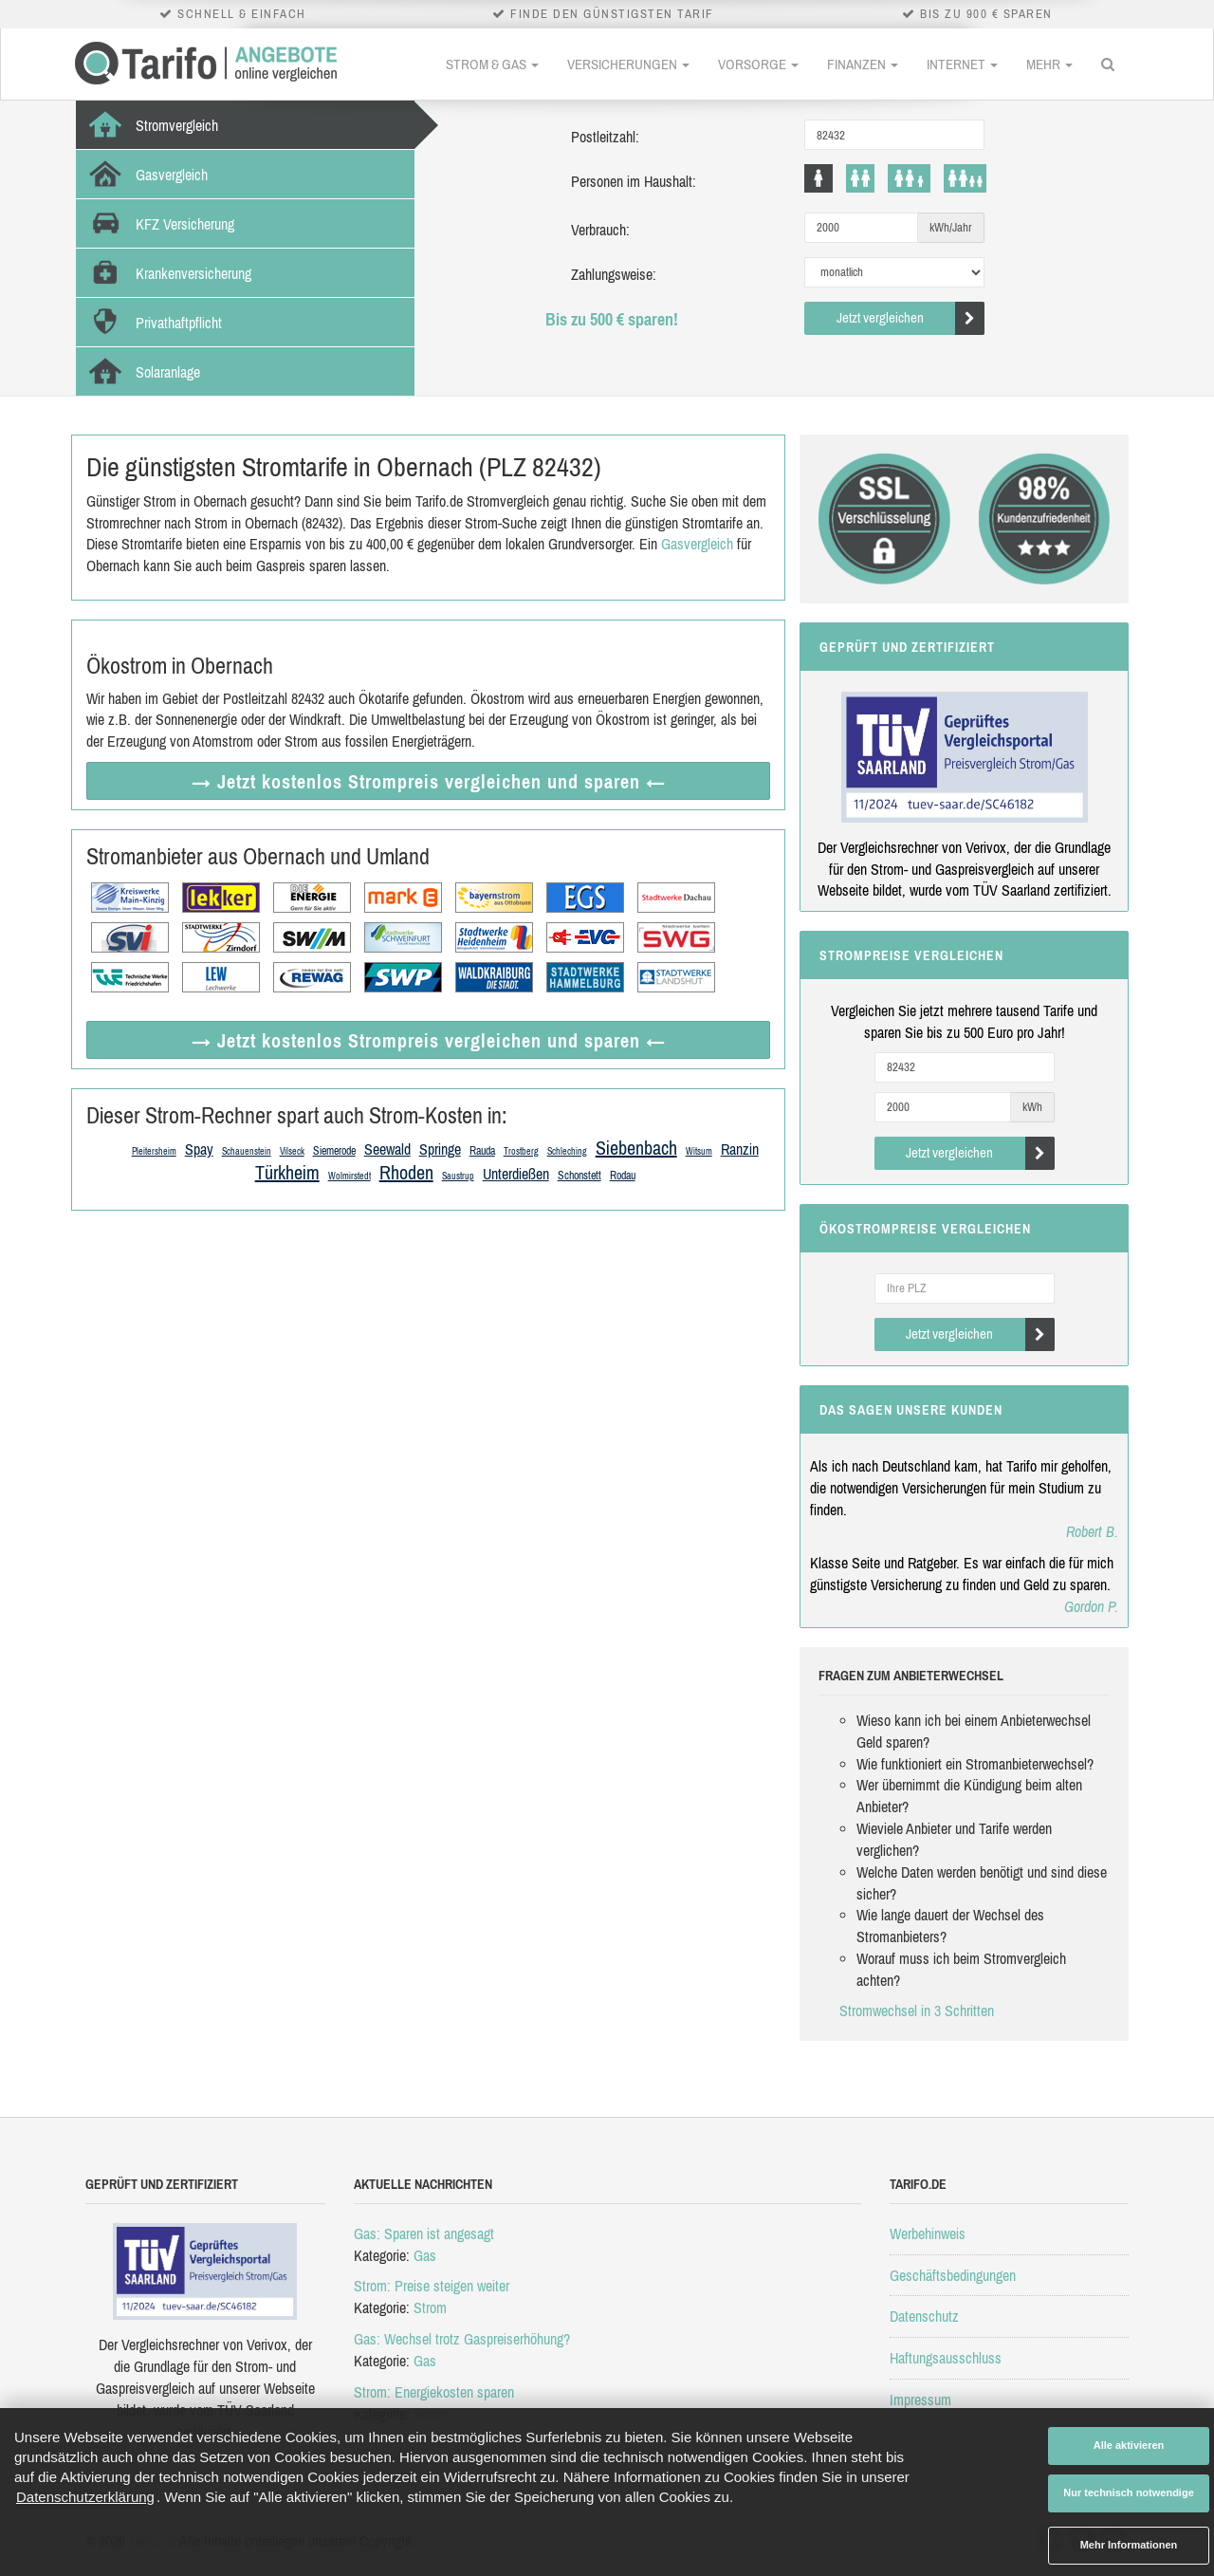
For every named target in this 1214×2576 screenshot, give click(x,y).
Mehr (1049, 64)
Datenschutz (924, 2316)
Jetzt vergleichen (911, 318)
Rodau (622, 1175)
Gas (425, 2255)
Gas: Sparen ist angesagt (424, 2233)
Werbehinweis (928, 2233)
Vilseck (292, 1151)
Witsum (699, 1151)
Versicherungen (628, 64)
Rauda (482, 1151)
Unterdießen (516, 1173)
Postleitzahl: (605, 136)
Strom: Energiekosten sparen (434, 2391)
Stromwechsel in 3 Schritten (916, 2010)
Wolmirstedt (349, 1176)
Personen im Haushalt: (633, 181)
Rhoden (406, 1172)
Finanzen (862, 64)
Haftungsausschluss (946, 2357)
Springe (440, 1149)
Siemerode (334, 1151)
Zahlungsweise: (613, 274)
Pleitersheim (154, 1151)
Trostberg (521, 1151)
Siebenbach (636, 1147)
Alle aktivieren (1129, 2445)
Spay (199, 1149)
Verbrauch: (600, 229)
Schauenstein (246, 1151)
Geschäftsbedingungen (953, 2275)
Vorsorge (758, 64)
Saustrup (458, 1176)
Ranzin (740, 1149)
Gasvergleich (697, 543)
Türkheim (287, 1172)
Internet (962, 64)
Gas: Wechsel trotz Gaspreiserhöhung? (462, 2338)
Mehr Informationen (1129, 2544)
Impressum (920, 2399)
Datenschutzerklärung (85, 2497)
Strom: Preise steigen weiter (431, 2285)
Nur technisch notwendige (1128, 2492)
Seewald (387, 1149)
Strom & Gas (492, 64)
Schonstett (579, 1175)
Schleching (567, 1151)
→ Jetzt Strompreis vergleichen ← (429, 781)
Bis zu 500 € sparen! (611, 319)
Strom (430, 2307)
